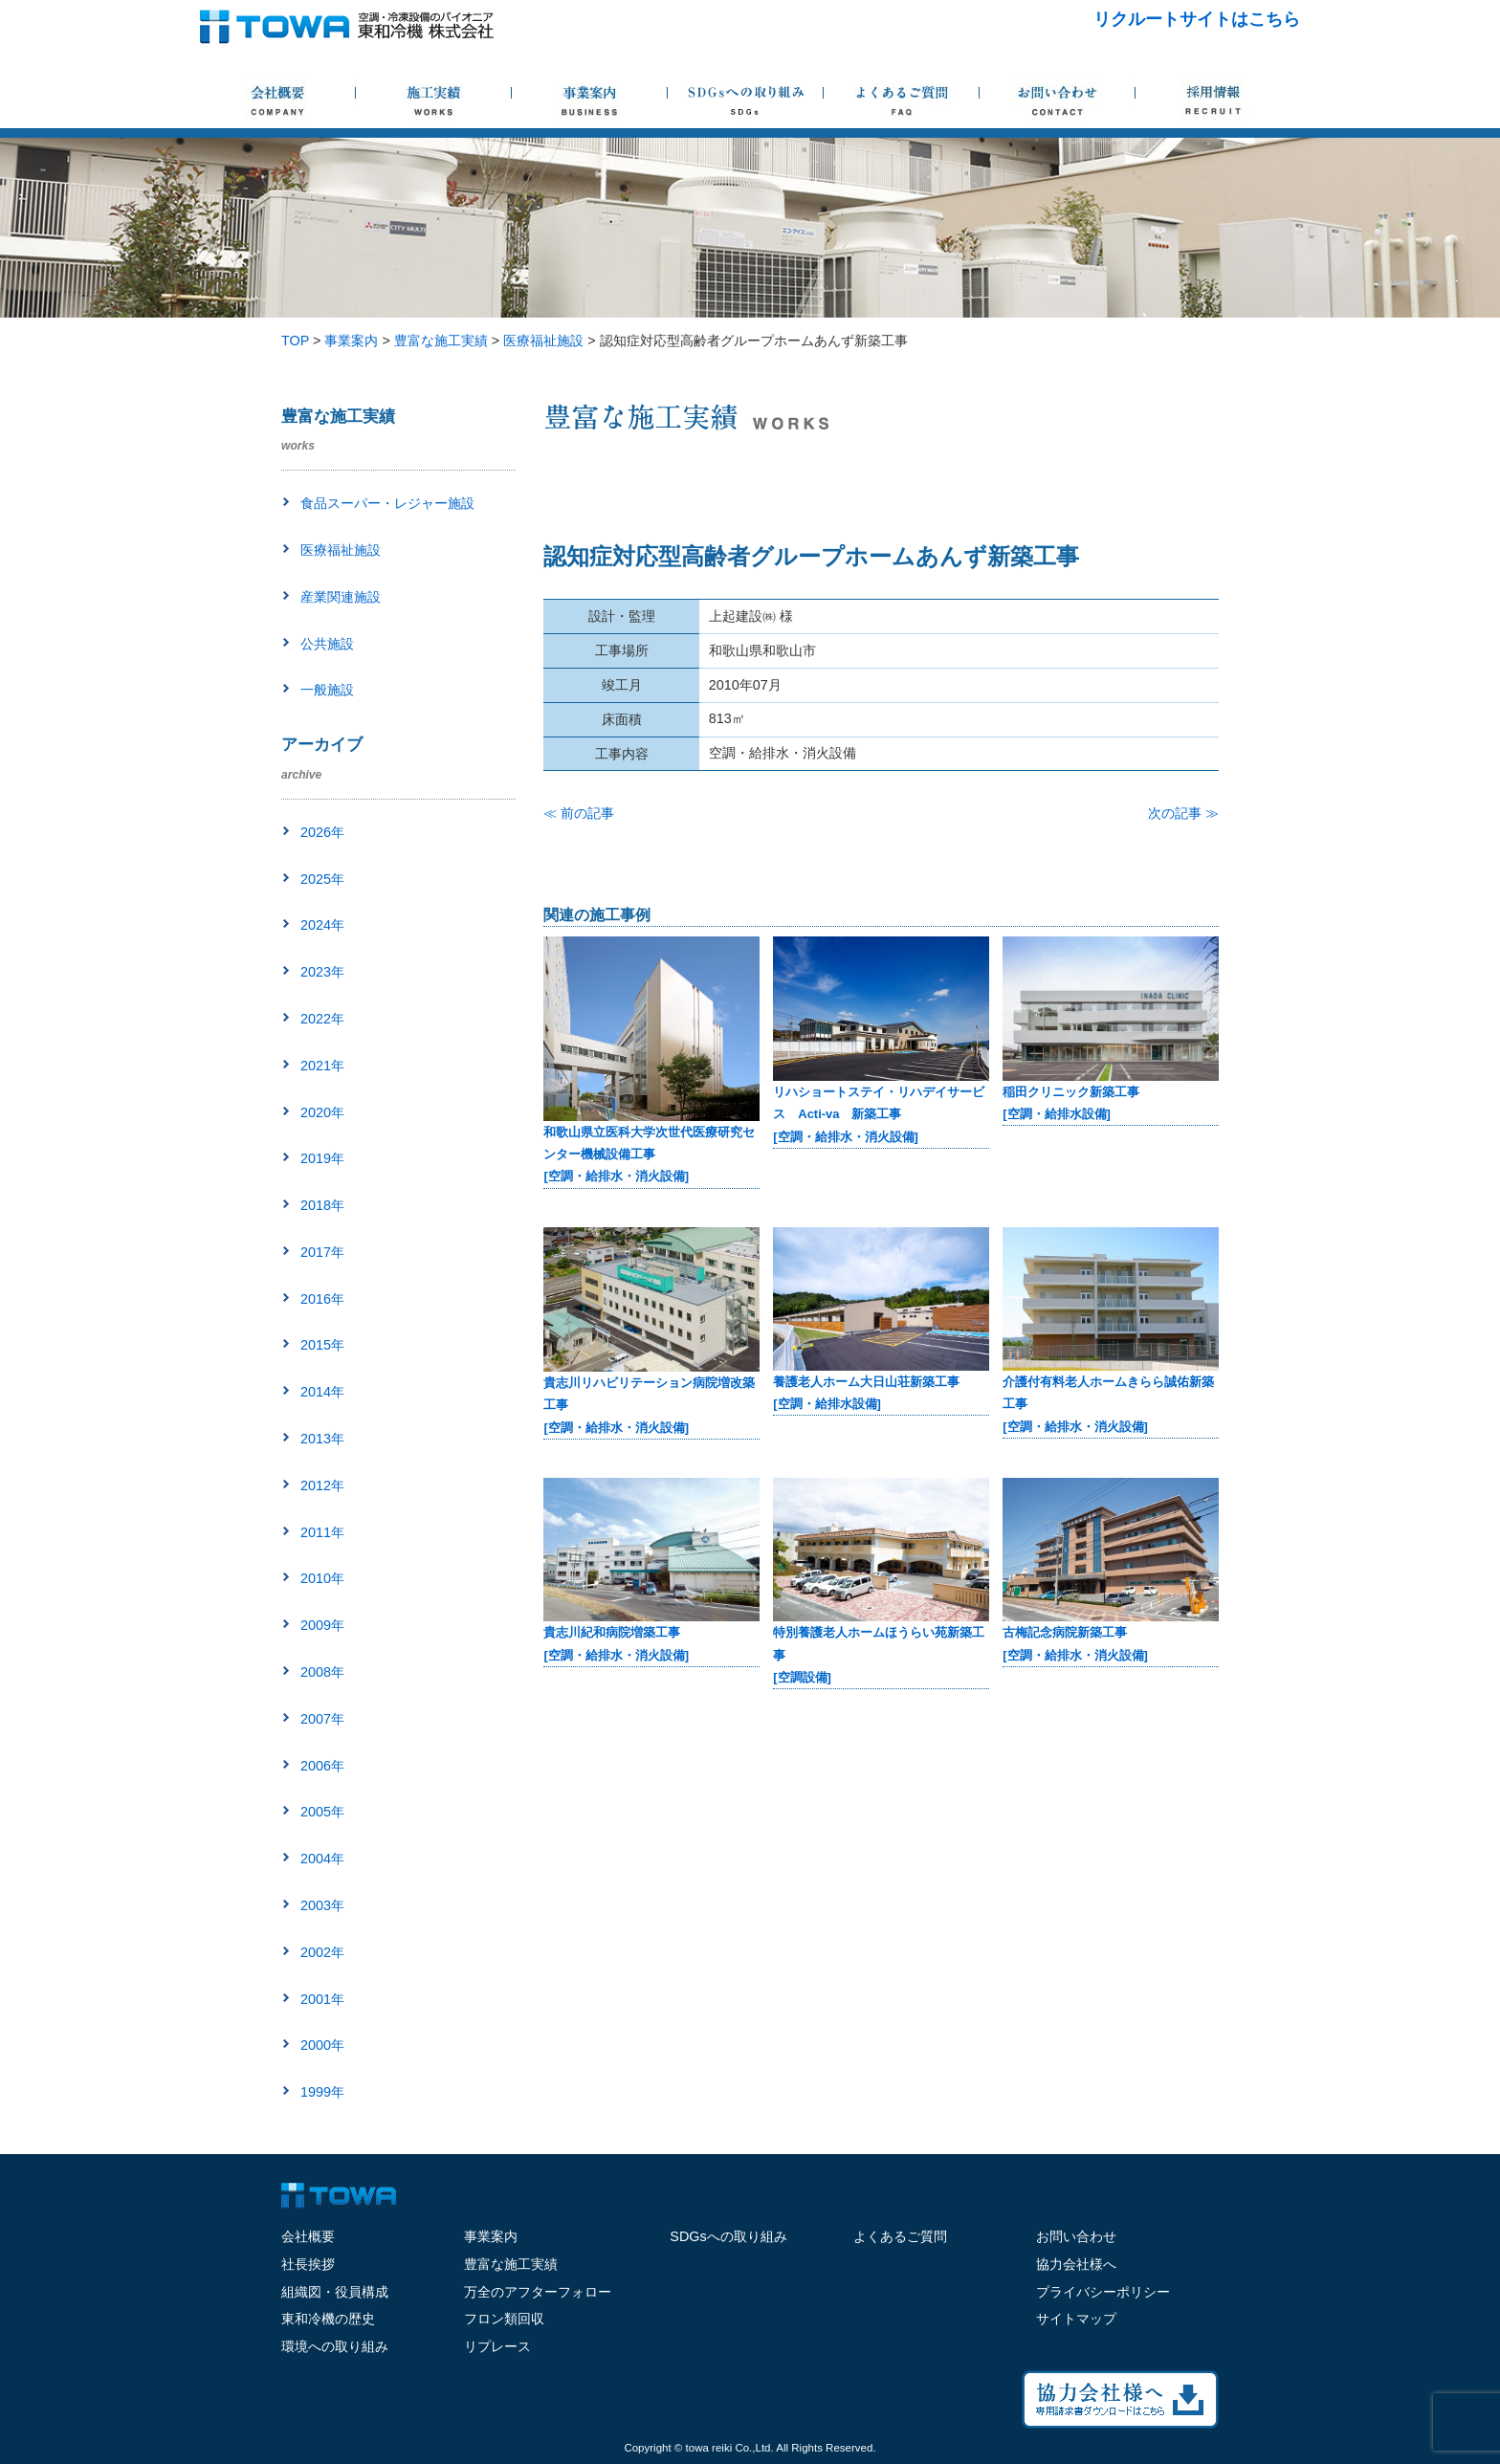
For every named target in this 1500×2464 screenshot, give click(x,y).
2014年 (322, 1391)
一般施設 (327, 689)
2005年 (322, 1811)
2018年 (322, 1205)
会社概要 (308, 2236)
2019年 (322, 1158)
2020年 (322, 1112)
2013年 (322, 1438)
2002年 (322, 1952)
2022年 (322, 1018)
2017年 (322, 1252)
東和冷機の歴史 (328, 2318)
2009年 (322, 1625)
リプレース (497, 2346)
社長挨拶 (308, 2264)
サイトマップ (1076, 2318)
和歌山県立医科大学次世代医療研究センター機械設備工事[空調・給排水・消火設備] (649, 1154)
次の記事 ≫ (1183, 813)
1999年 (322, 2092)
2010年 (322, 1578)
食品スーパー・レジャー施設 (387, 503)
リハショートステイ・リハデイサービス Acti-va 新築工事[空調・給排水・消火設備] (878, 1114)
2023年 (322, 971)
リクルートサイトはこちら (1196, 19)
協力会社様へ (1076, 2264)
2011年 (322, 1532)
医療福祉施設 (340, 550)
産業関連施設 (340, 597)
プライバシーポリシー (1103, 2291)
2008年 (322, 1672)
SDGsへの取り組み (728, 2236)
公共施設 (327, 643)
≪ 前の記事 (578, 813)
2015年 (322, 1345)
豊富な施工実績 (511, 2264)
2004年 (322, 1858)
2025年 (322, 879)
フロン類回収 (504, 2318)
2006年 (322, 1765)
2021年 (322, 1065)
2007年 (322, 1719)
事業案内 (491, 2236)
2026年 (322, 832)
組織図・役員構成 (334, 2291)
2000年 (322, 2045)
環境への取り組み (334, 2346)
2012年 (322, 1485)
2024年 (322, 925)
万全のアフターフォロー (537, 2291)
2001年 (322, 1999)
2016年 (322, 1299)
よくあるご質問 (900, 2236)
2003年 (322, 1905)
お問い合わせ (1076, 2236)
